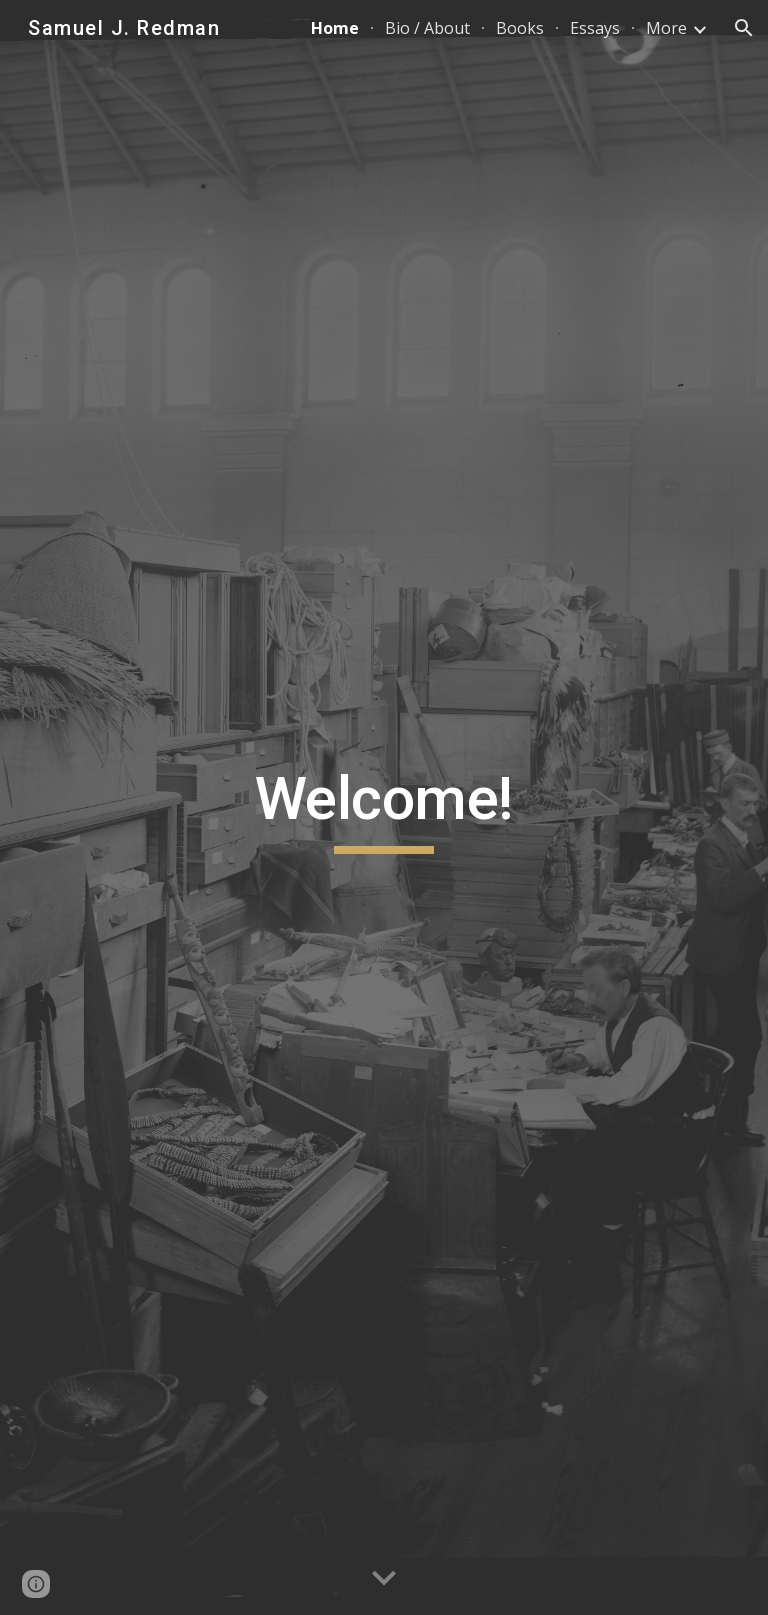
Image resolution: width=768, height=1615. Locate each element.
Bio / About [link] (427, 28)
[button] (744, 28)
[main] (383, 808)
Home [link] (335, 28)
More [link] (666, 28)
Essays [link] (595, 28)
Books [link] (520, 28)
